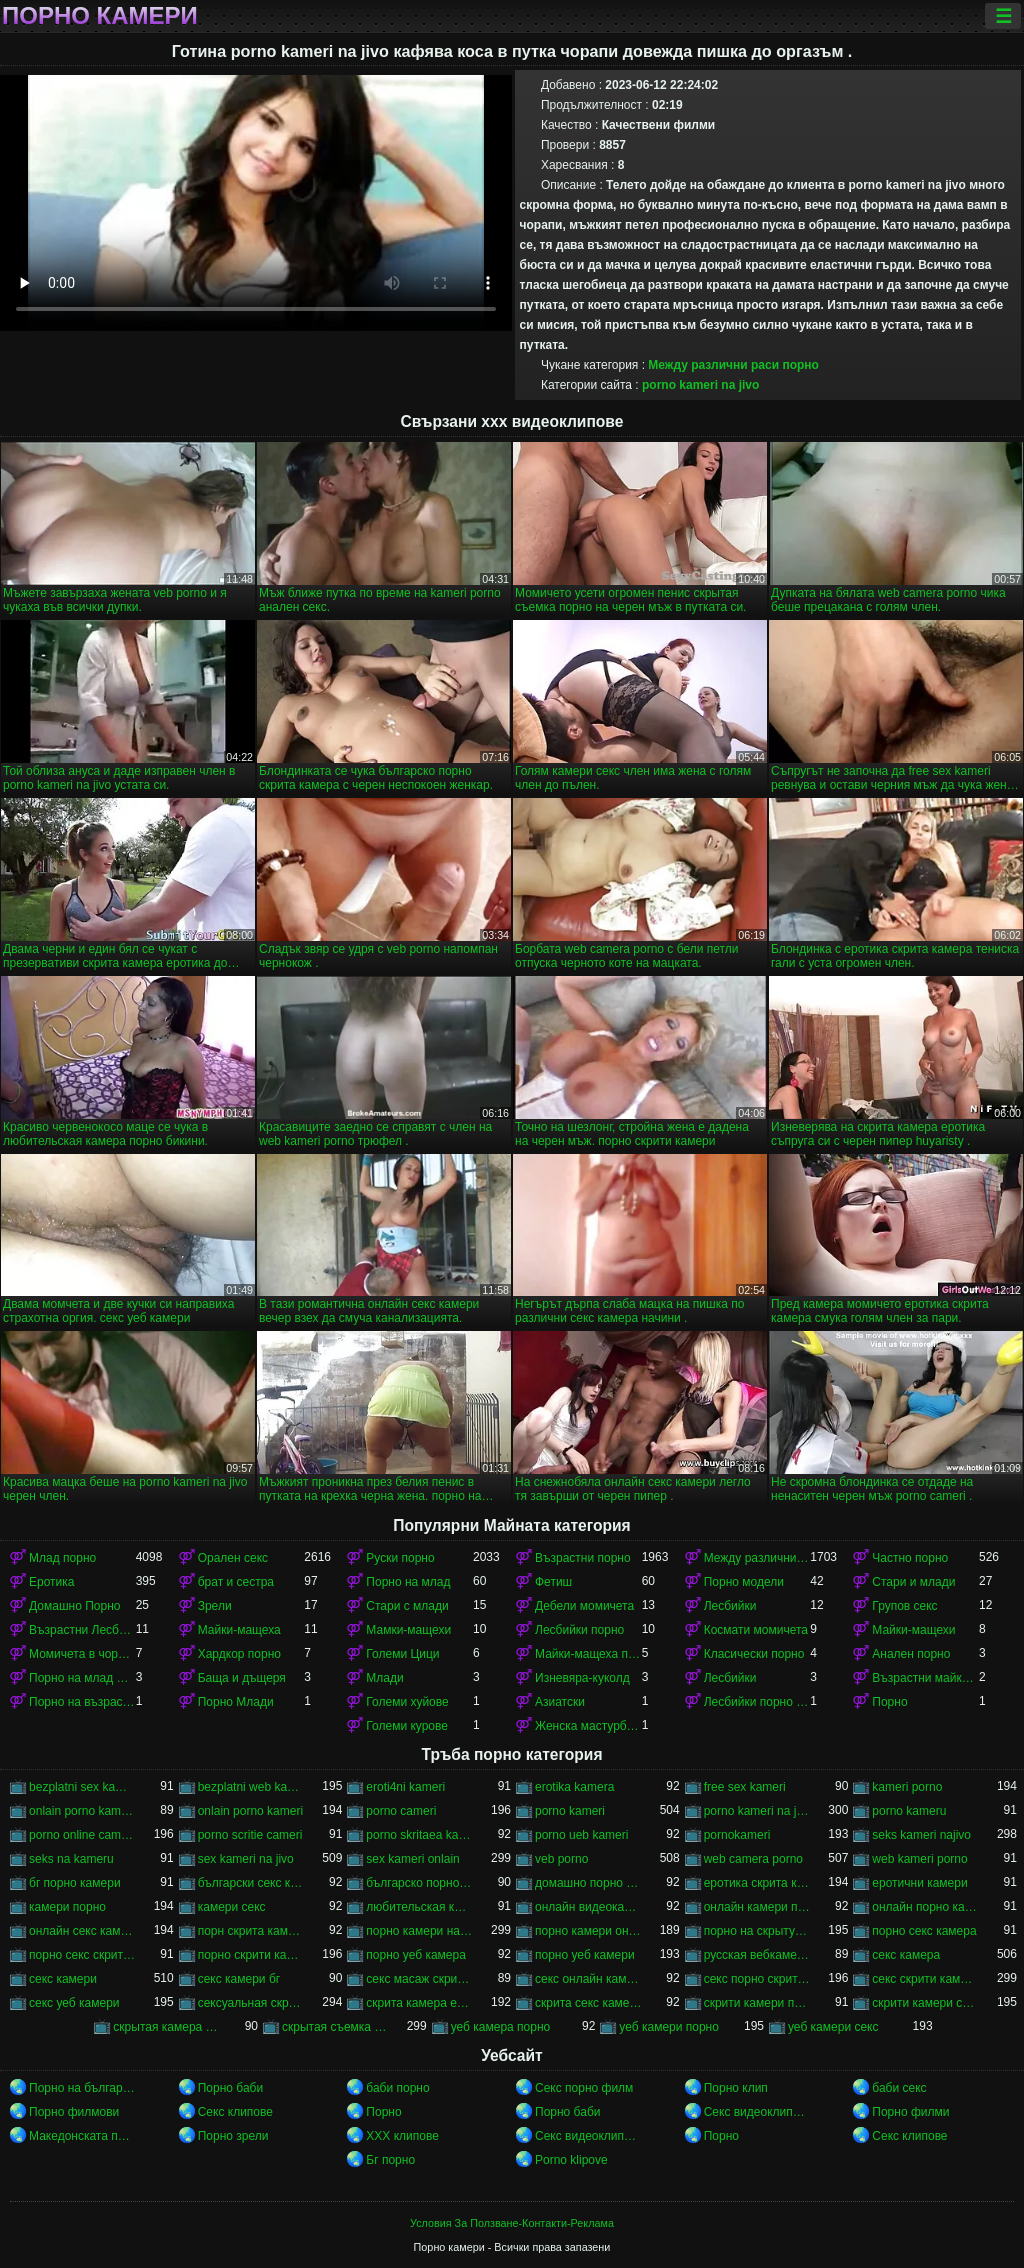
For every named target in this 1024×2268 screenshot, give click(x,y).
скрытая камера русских (166, 2027)
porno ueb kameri (581, 1835)
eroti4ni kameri (405, 1787)
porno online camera (82, 1835)
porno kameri (570, 1811)
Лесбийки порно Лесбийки (757, 1702)
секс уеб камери (74, 2003)
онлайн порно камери (925, 1907)
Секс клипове (235, 2112)
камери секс (232, 1907)
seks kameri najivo (921, 1835)
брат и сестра (236, 1582)
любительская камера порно (419, 1907)
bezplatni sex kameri (82, 1787)
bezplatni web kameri (251, 1787)
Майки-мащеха (239, 1630)
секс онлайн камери (588, 1979)
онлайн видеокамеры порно (588, 1907)
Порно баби (230, 2088)
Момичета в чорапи (82, 1654)
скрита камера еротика (419, 2003)
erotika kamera (574, 1787)
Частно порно (910, 1558)
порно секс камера (924, 1931)
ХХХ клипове (402, 2136)
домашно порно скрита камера (588, 1883)
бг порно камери (75, 1883)
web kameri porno (919, 1859)
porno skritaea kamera (419, 1835)
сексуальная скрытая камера (251, 2003)
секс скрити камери (925, 1979)
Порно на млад (408, 1582)
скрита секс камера (588, 2003)
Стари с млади (407, 1606)
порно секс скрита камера (82, 1955)
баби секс (899, 2088)
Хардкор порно (239, 1654)
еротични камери (919, 1883)
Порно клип (736, 2088)
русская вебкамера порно (757, 1955)
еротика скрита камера (757, 1883)
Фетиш (553, 1582)
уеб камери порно (669, 2027)
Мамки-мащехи (408, 1630)
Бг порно (390, 2160)
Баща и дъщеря (242, 1678)
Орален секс (233, 1558)
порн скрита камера (251, 1931)
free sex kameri (745, 1787)
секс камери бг (239, 1979)
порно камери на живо (419, 1931)
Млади (384, 1678)
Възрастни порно (583, 1558)
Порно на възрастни (82, 1702)
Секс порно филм (584, 2088)
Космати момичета (756, 1630)
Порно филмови (74, 2112)
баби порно (397, 2088)
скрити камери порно (757, 2003)
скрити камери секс (925, 2003)
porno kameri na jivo (700, 385)
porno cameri (401, 1811)
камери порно (67, 1907)
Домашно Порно (74, 1606)
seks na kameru (71, 1859)
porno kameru (909, 1811)
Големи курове (407, 1726)
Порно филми (910, 2112)
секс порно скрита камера (757, 1979)
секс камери (63, 1979)
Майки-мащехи (913, 1630)
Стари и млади (913, 1582)
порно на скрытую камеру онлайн (757, 1931)
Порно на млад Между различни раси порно (82, 1678)
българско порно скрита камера (419, 1883)
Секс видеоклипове (757, 2112)
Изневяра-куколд (582, 1678)
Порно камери (100, 16)
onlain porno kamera (82, 1811)
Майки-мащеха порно (588, 1654)
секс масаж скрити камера (419, 1979)
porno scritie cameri (250, 1835)
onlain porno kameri (250, 1811)
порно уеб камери (585, 1955)
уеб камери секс (833, 2027)
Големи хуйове (407, 1702)
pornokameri (737, 1835)
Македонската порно (82, 2136)
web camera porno (753, 1859)
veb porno (561, 1859)
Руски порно (400, 1558)
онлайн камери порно (757, 1907)
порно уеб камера (416, 1955)
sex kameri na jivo (246, 1859)
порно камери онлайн (588, 1931)
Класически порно (754, 1654)
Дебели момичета (584, 1606)
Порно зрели (233, 2136)
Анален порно (911, 1654)
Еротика (51, 1582)
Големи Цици (402, 1654)
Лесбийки (730, 1606)
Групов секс (904, 1606)
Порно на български (82, 2088)
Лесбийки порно (579, 1630)
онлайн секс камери (82, 1931)
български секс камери (251, 1883)
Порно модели (744, 1582)
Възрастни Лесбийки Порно (82, 1630)
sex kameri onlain (412, 1859)
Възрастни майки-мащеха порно (925, 1678)
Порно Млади (236, 1702)
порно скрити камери (251, 1955)
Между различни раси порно (733, 365)
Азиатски (560, 1702)
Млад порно (62, 1558)
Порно (889, 1702)
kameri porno (907, 1787)
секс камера (906, 1955)
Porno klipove (571, 2160)
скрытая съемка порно (335, 2027)
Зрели (215, 1606)
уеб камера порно (501, 2027)
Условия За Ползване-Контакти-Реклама (512, 2223)
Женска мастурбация (588, 1726)
